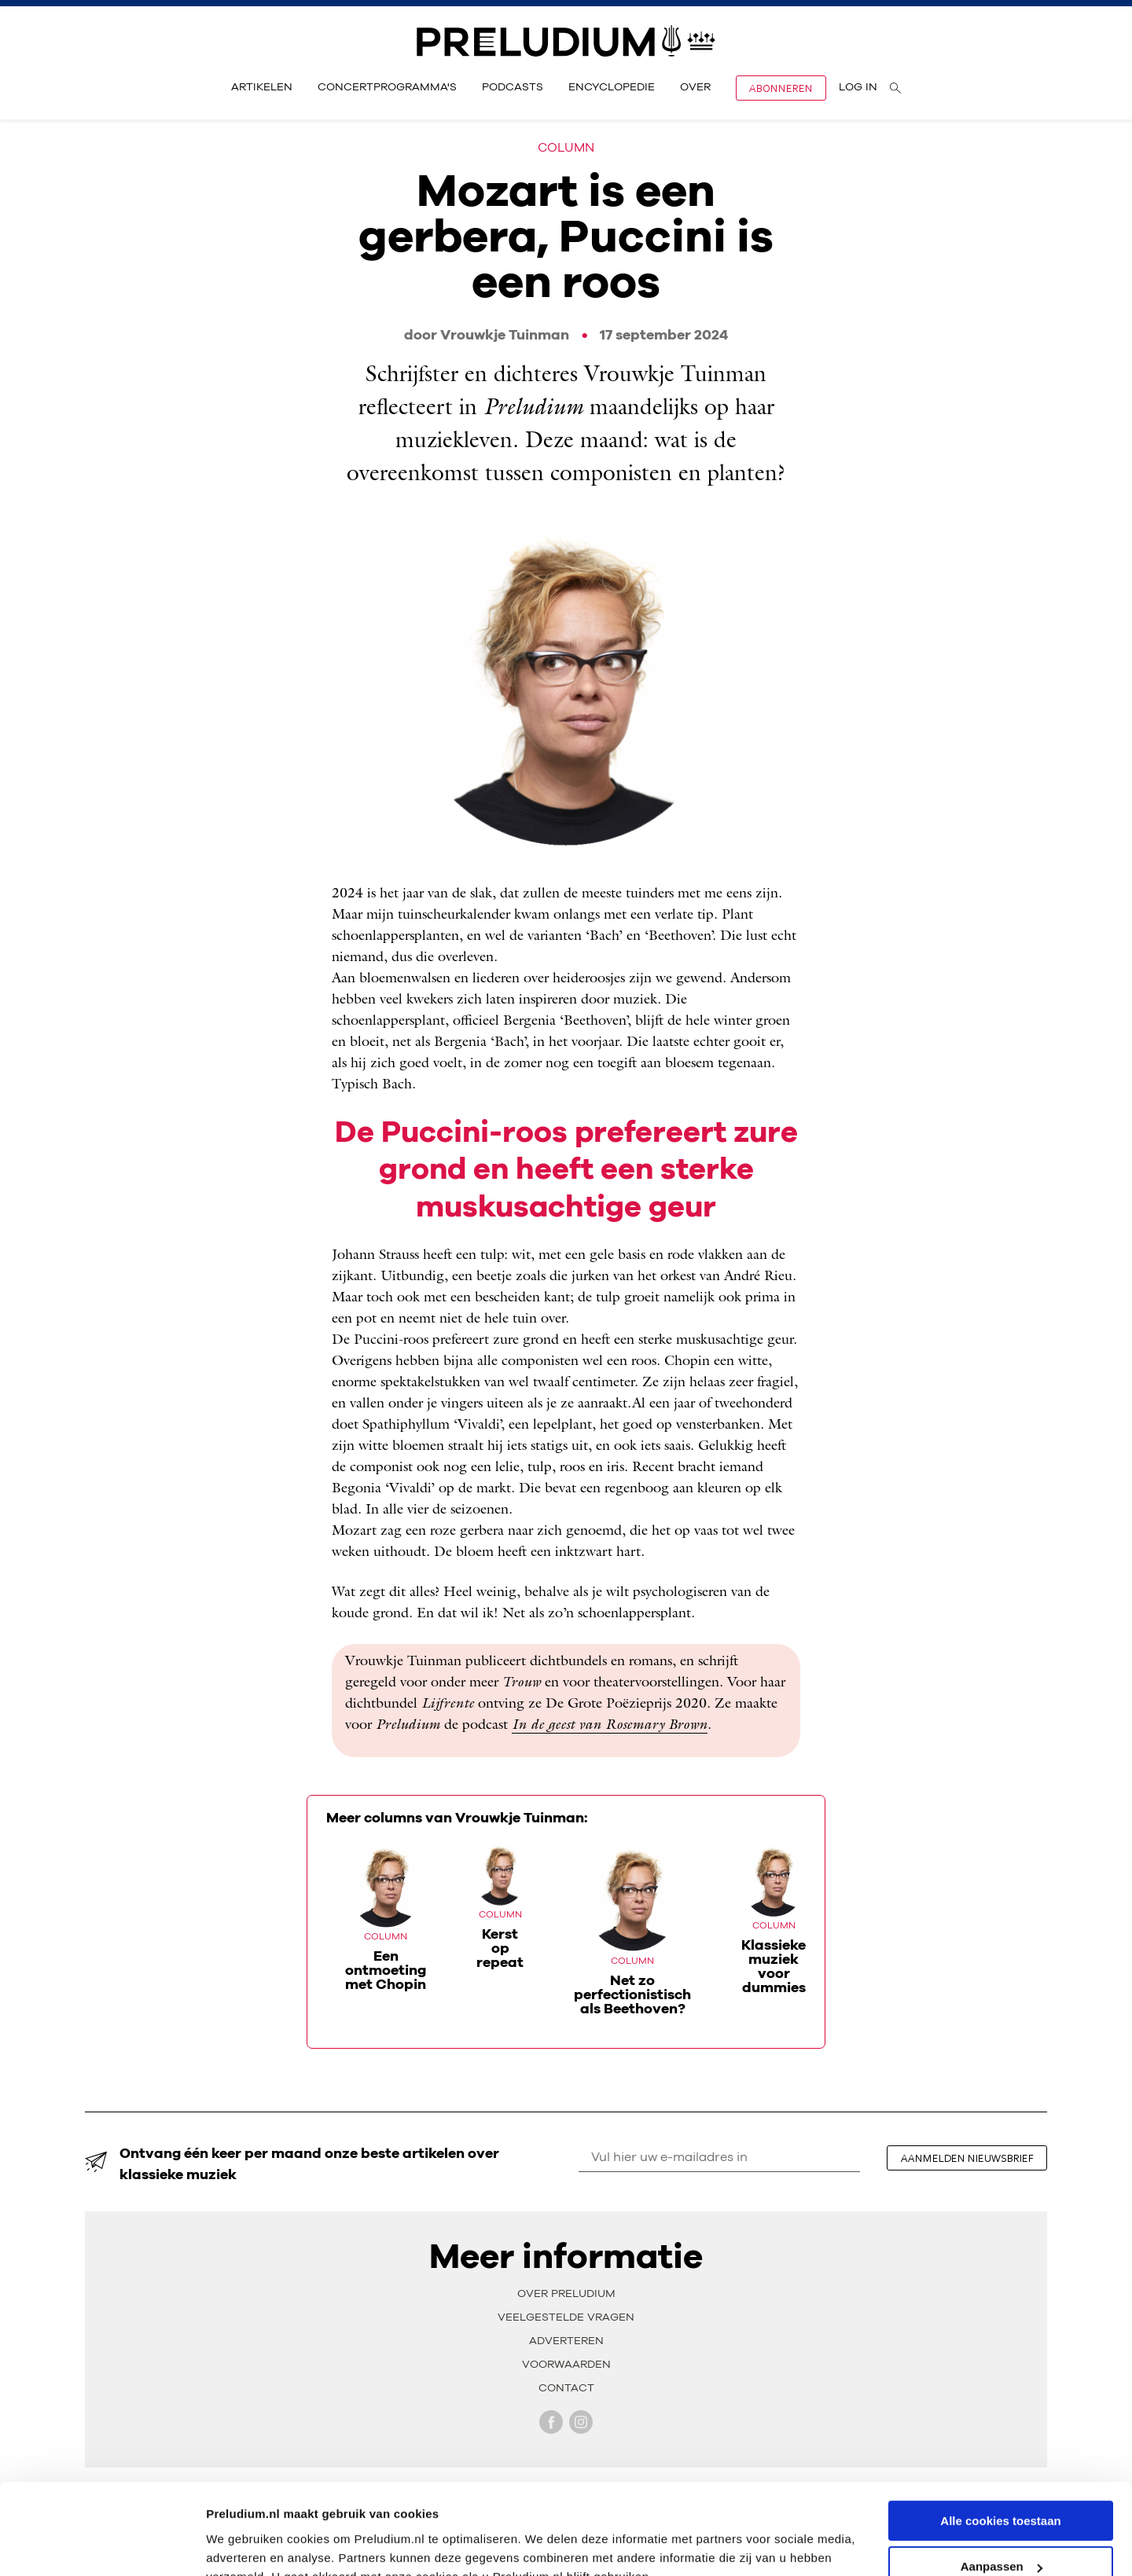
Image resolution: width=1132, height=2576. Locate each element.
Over (695, 87)
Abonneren (781, 88)
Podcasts (512, 87)
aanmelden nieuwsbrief (967, 2158)
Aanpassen (1001, 2490)
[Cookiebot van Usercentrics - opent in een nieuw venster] (102, 2545)
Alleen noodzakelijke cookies (1000, 2537)
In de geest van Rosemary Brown (610, 1726)
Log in (858, 87)
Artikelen (261, 87)
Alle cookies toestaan (1000, 2444)
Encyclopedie (611, 87)
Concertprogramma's (387, 87)
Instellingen (239, 2544)
